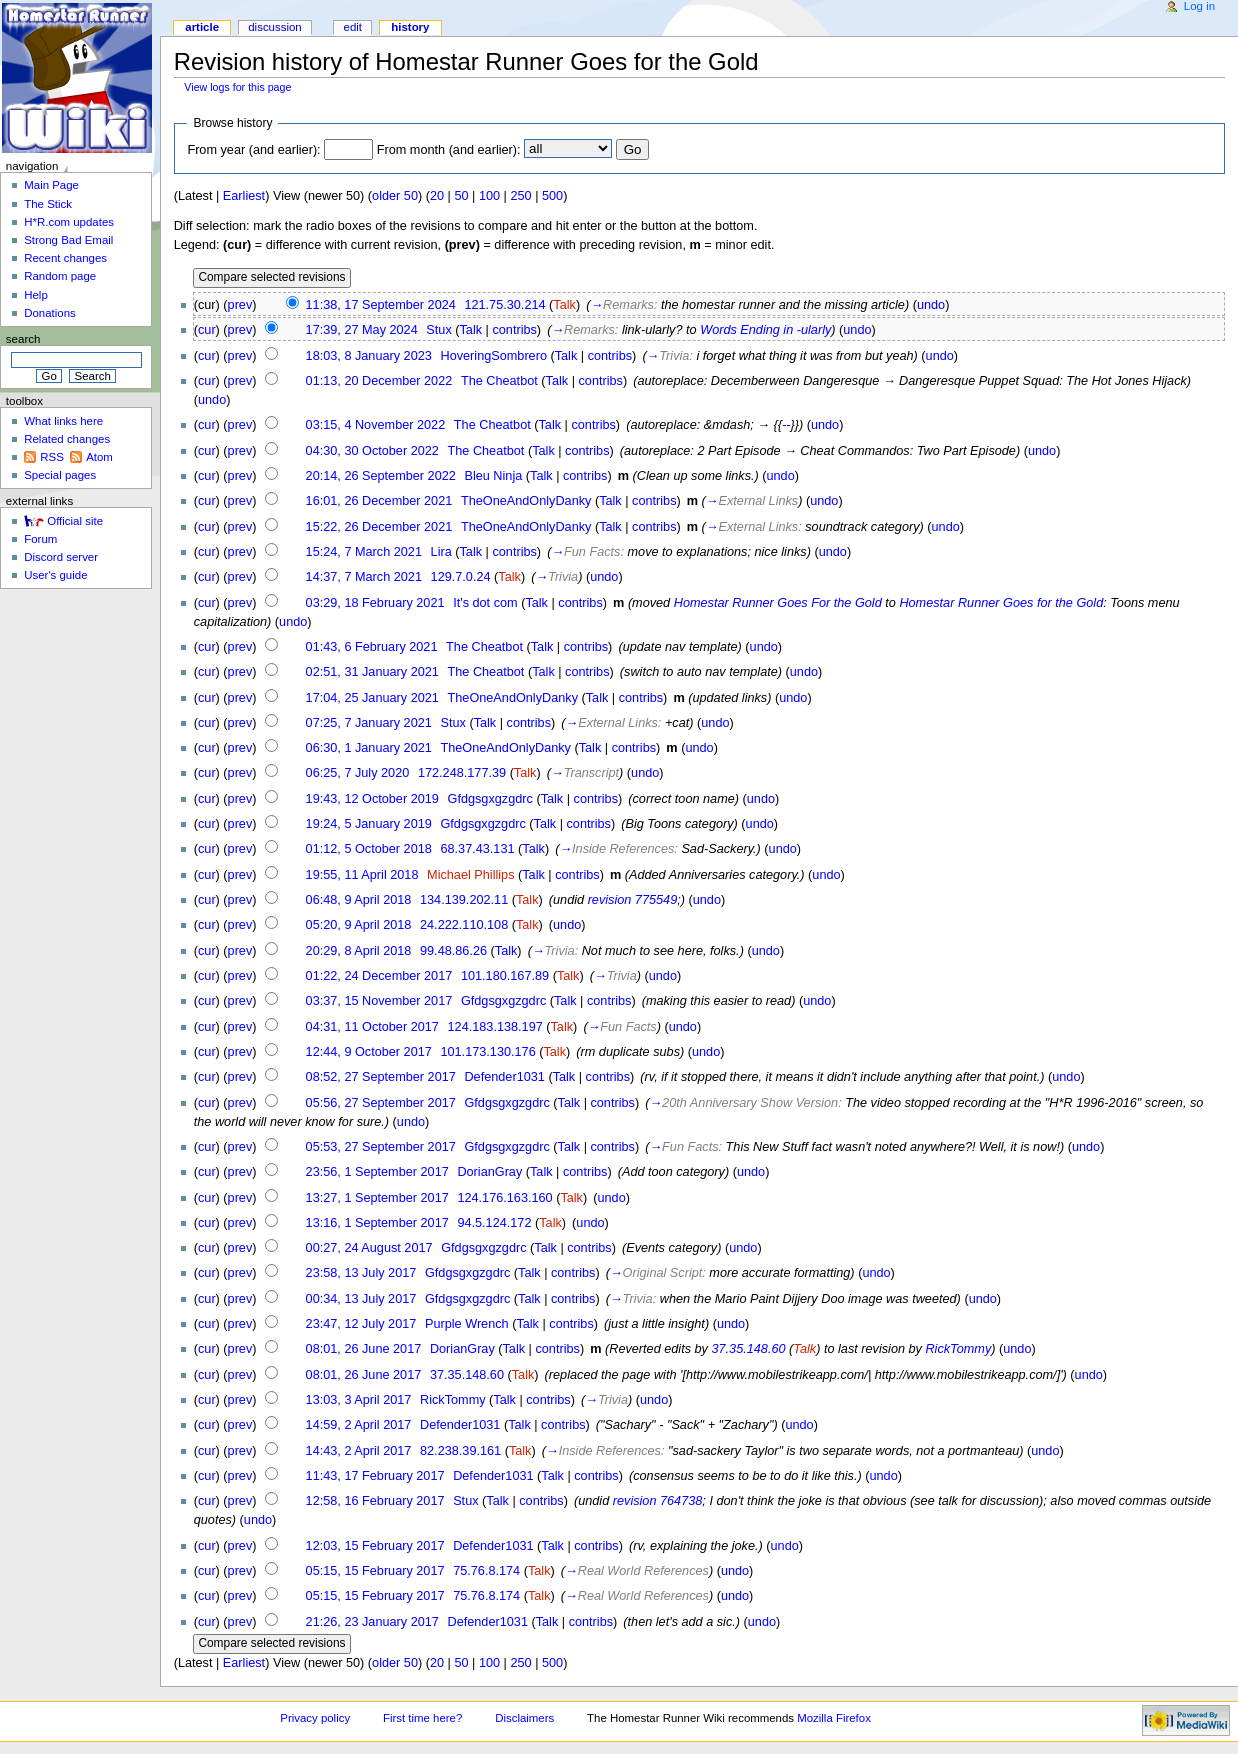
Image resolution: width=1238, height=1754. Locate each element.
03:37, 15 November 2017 (379, 1001)
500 (552, 196)
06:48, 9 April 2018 (359, 900)
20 (437, 196)
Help (36, 295)
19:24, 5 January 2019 (369, 824)
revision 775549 (633, 900)
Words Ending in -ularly (765, 330)
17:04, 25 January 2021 (372, 698)
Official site (75, 521)
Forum (40, 539)
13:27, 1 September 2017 (377, 1198)
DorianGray (489, 1172)
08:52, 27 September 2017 (381, 1077)
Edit (353, 27)
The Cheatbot (499, 381)
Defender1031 (504, 1077)
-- (786, 425)
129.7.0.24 (461, 577)
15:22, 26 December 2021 (379, 527)
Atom (99, 457)
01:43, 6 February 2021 (372, 647)
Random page (60, 276)
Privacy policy (315, 1718)
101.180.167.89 (505, 976)
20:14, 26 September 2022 (381, 476)
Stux (438, 330)
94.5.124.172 (494, 1223)
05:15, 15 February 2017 (375, 1571)
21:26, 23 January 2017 (372, 1622)
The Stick (48, 204)
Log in (1199, 6)
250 (520, 196)
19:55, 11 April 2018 (362, 875)
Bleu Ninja (493, 476)
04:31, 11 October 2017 (372, 1027)
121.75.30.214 (504, 305)
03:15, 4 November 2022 (376, 425)
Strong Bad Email (68, 240)
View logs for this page (237, 87)
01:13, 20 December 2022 (379, 381)
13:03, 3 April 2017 (359, 1400)
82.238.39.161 (460, 1451)
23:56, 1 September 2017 (377, 1172)
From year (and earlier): (253, 150)
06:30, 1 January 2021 (369, 748)
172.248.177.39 (462, 773)
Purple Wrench (467, 1324)
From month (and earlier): (449, 150)
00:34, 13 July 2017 (361, 1299)
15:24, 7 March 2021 (364, 552)
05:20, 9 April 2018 (359, 925)
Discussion (274, 27)
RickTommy (958, 1349)
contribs (514, 330)
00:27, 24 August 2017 (369, 1248)
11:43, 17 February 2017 (375, 1476)
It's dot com (485, 603)
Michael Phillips (470, 875)
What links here (63, 421)
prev (240, 305)
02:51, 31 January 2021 (372, 672)
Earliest (244, 196)
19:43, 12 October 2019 (372, 799)
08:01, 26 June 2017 (364, 1349)
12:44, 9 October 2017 (369, 1052)
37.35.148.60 (748, 1349)
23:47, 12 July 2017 (361, 1324)
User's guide (55, 575)
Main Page (51, 185)
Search (23, 339)
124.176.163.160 (504, 1198)
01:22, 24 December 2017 (379, 976)
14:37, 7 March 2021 (364, 577)
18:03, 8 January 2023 (369, 356)
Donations (50, 313)
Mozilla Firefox (834, 1718)
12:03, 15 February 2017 (375, 1546)
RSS (52, 457)
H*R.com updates (69, 222)
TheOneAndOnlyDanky (526, 501)
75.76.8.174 (486, 1571)
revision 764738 (658, 1501)
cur (207, 330)
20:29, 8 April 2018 (359, 951)
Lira (441, 552)
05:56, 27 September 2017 (381, 1103)
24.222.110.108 (464, 925)
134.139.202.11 (464, 900)
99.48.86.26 (453, 951)
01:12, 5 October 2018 (369, 849)
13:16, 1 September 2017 (377, 1223)
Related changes (67, 439)
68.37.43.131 (477, 849)
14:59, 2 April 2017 (359, 1425)
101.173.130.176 (487, 1052)
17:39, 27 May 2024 (362, 330)
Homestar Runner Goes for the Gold (1001, 603)
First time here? (422, 1718)
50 (461, 196)
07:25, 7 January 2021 (369, 723)
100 (489, 196)
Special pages (60, 475)
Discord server (61, 557)
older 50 (395, 196)
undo (931, 305)
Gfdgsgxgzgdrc (490, 799)
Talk (564, 305)
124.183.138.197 (495, 1027)
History (410, 27)
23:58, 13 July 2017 (361, 1273)
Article (202, 27)
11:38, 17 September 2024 (381, 305)
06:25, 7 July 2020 (358, 773)
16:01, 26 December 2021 (379, 501)
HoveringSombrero (493, 356)
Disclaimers (524, 1718)
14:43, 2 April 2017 (359, 1451)
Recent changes (65, 258)
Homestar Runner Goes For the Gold (778, 603)
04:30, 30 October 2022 (372, 451)
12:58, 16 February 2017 (375, 1501)
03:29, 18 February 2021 (375, 603)
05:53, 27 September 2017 (381, 1147)
